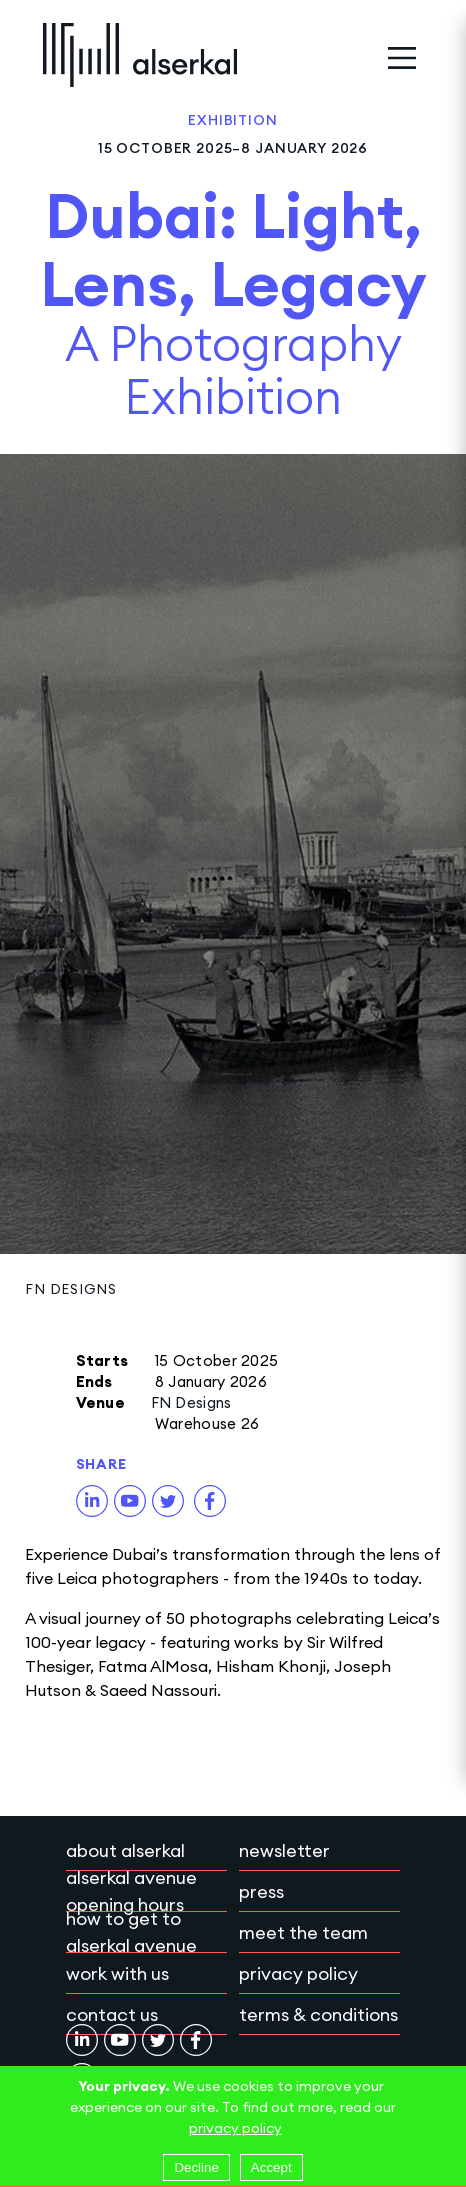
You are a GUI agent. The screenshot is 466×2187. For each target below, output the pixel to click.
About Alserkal (125, 1850)
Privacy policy (298, 1973)
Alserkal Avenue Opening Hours (131, 1891)
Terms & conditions (318, 2014)
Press (261, 1891)
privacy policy (235, 2128)
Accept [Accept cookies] (271, 2167)
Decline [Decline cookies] (196, 2167)
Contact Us (112, 2014)
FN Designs (70, 1289)
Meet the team (303, 1932)
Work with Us (117, 1973)
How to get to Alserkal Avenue (131, 1932)
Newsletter (284, 1850)
